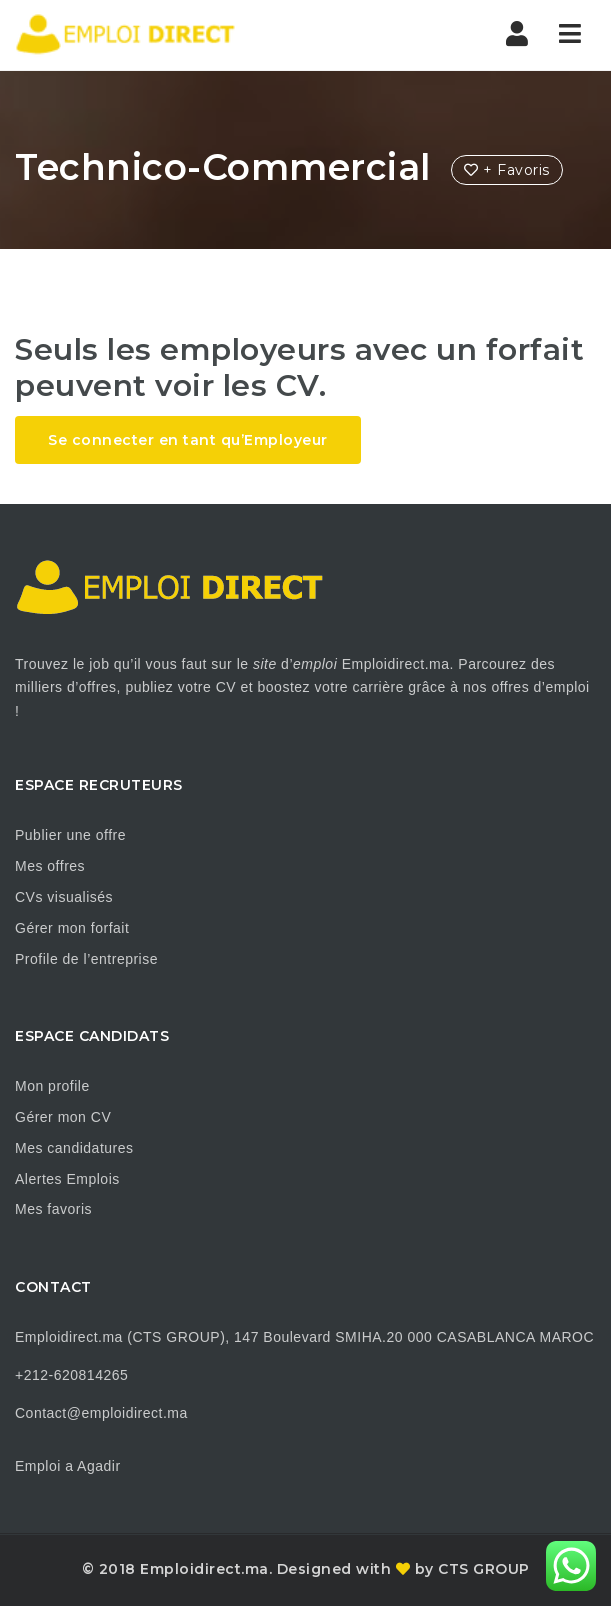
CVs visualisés (64, 897)
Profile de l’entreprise (86, 959)
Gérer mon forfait (72, 928)
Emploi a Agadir (68, 1466)
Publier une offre (70, 835)
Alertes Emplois (67, 1179)
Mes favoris (53, 1209)
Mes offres (50, 866)
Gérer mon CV (63, 1117)
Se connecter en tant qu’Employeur (188, 440)
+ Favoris (507, 170)
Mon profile (52, 1086)
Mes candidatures (74, 1148)
